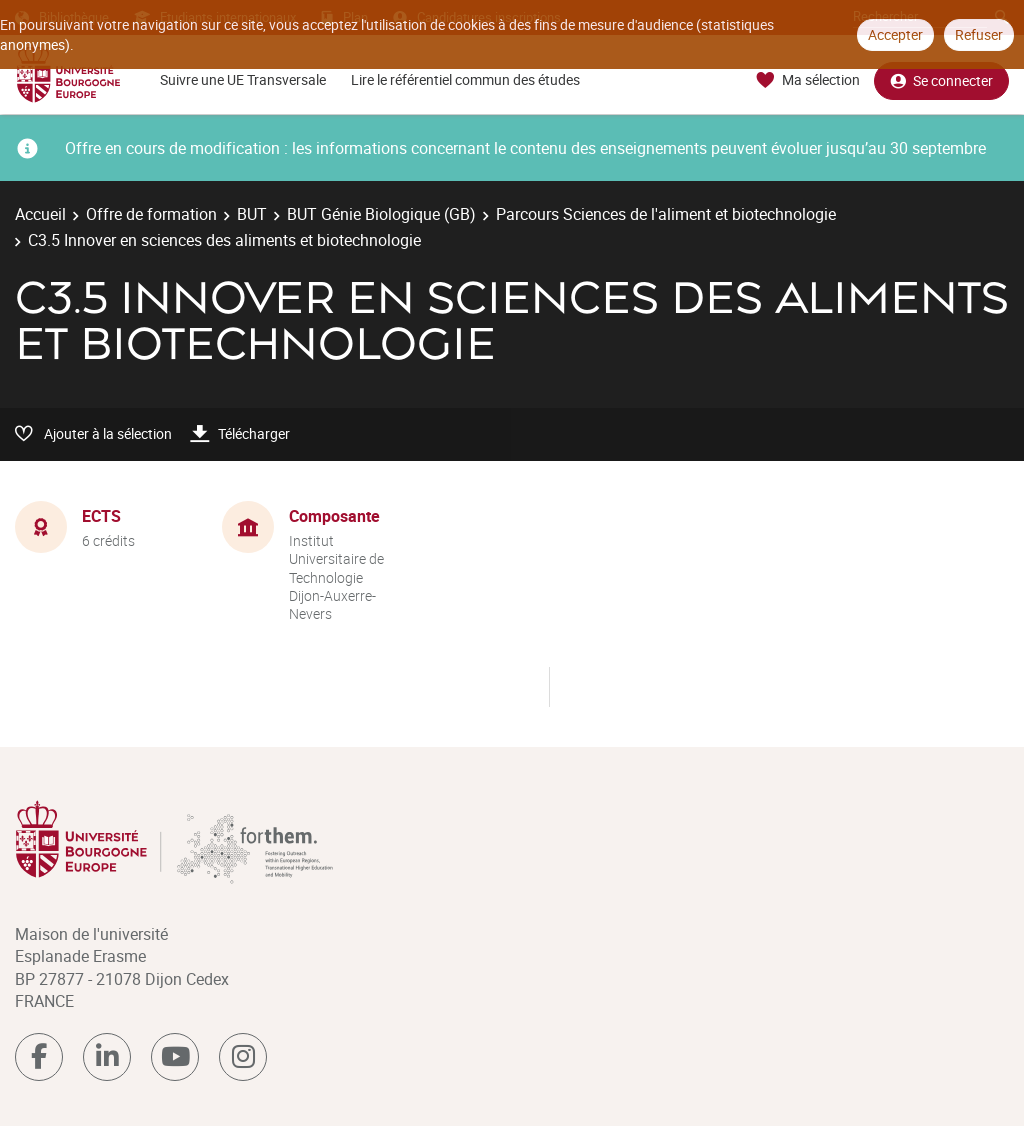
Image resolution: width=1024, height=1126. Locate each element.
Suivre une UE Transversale (243, 79)
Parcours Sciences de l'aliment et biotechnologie (666, 214)
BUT (252, 214)
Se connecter (941, 80)
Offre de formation (151, 214)
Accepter (895, 34)
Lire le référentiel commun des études (465, 79)
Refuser (979, 34)
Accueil (40, 214)
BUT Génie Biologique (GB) (381, 214)
